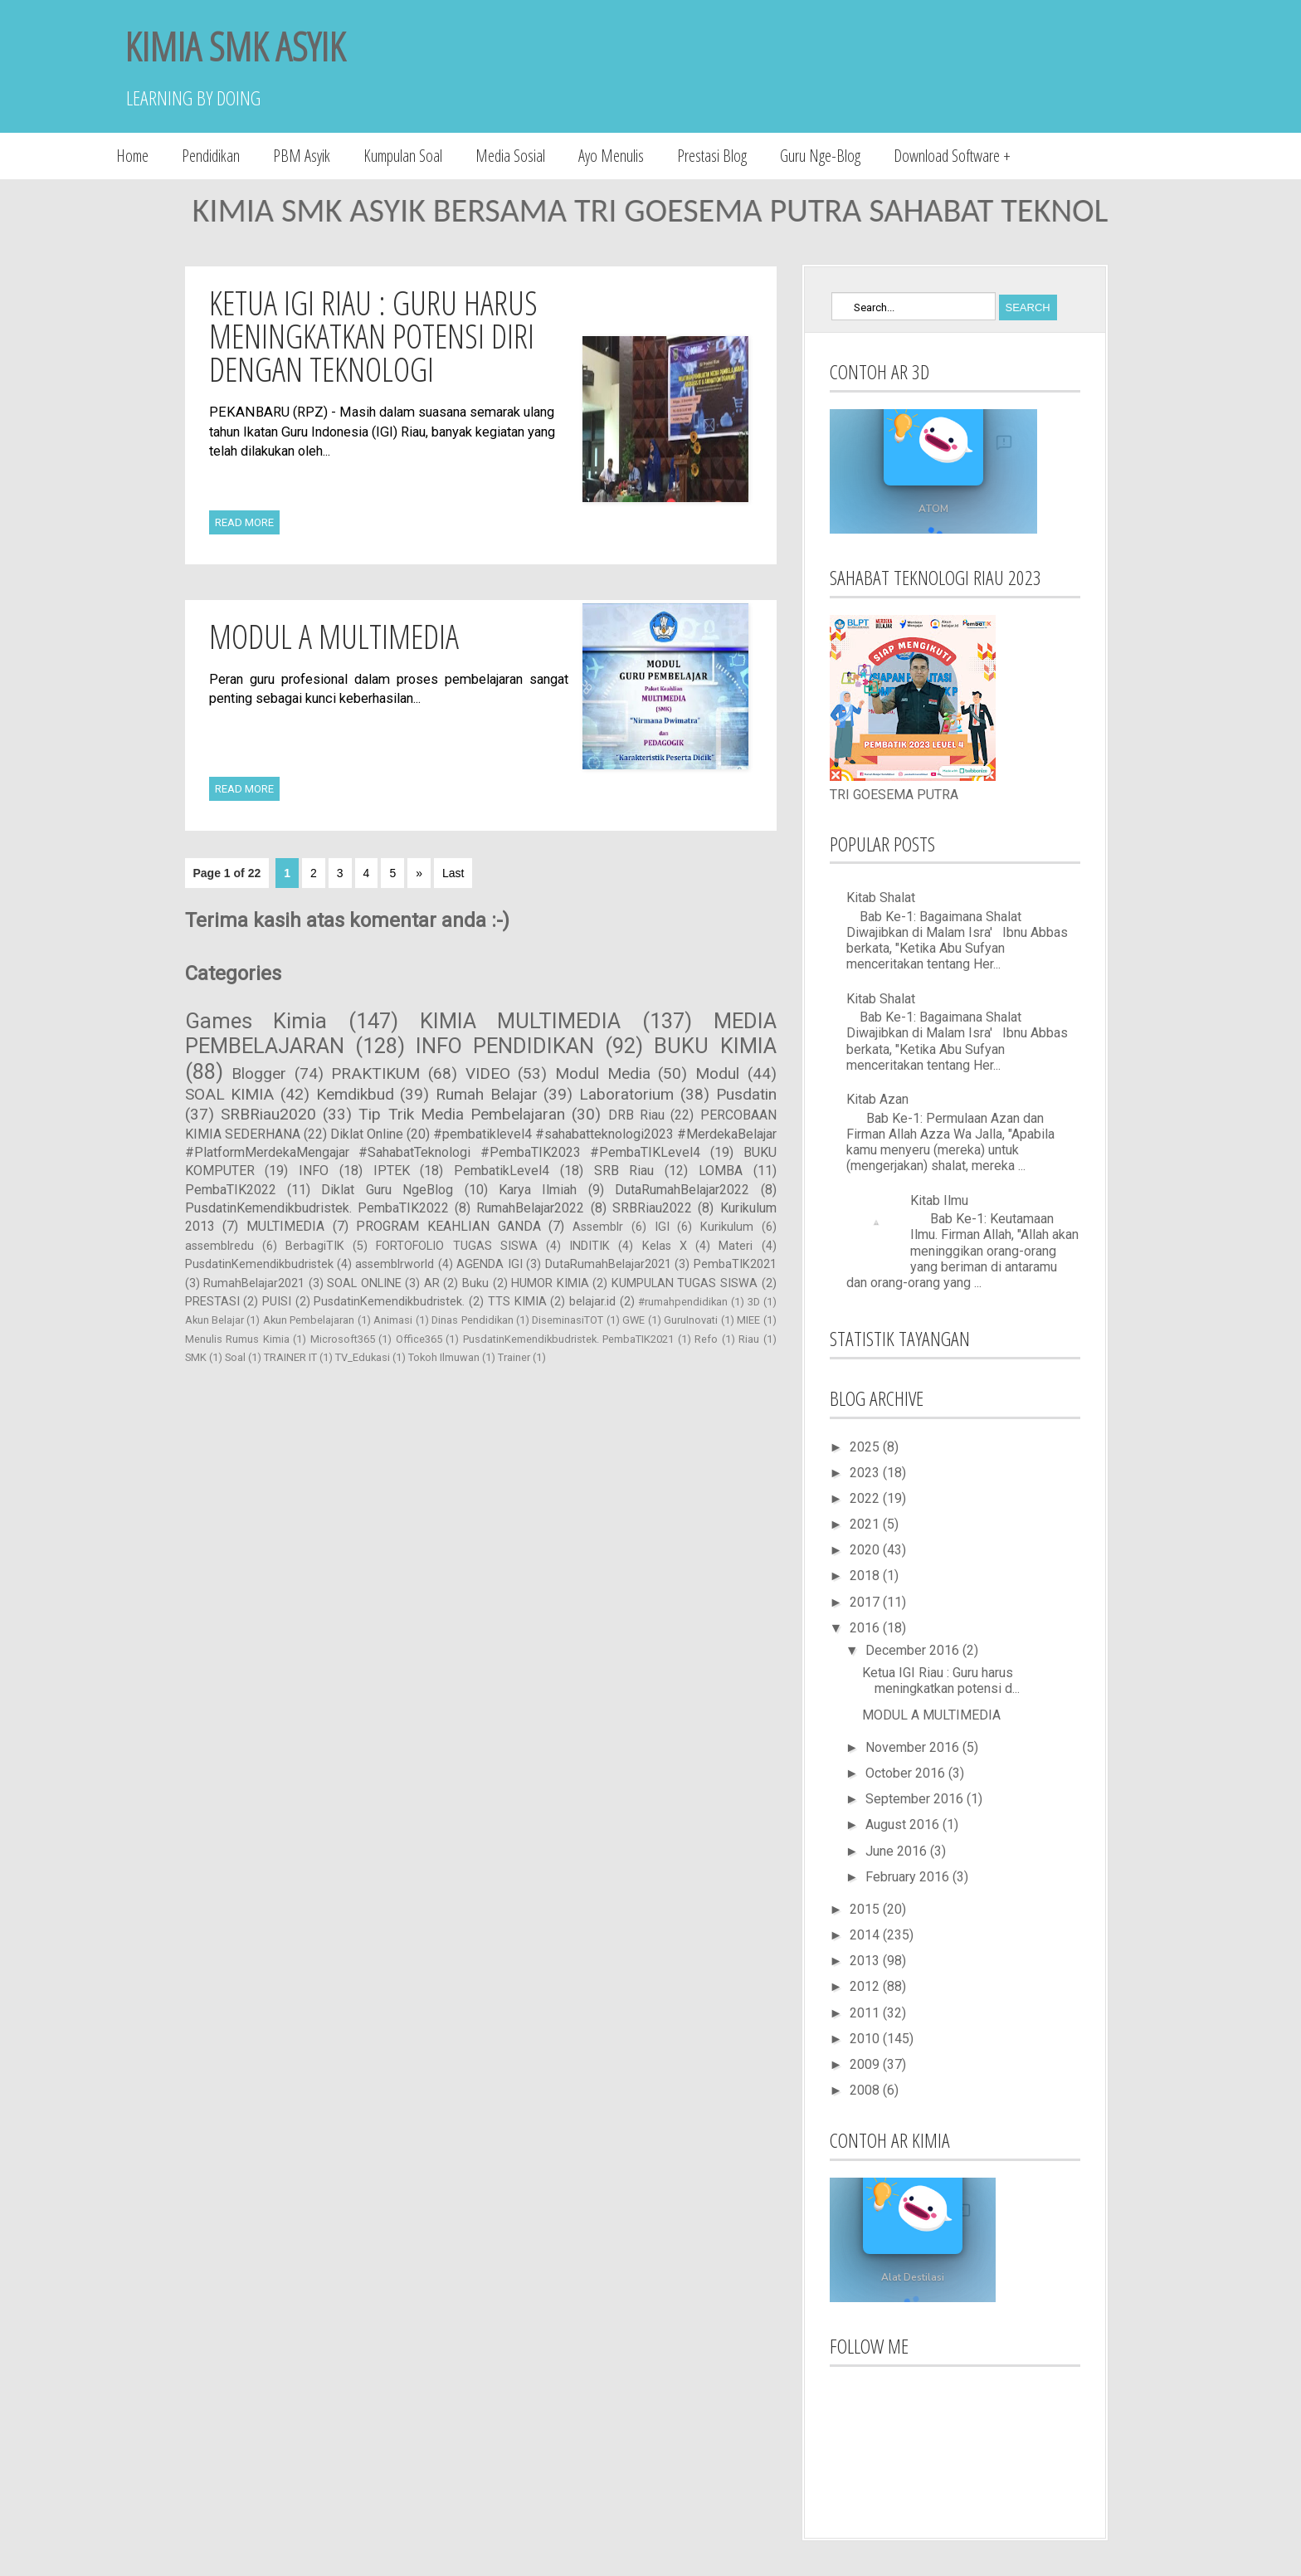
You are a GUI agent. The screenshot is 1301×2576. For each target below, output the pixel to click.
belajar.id (592, 1302)
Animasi (392, 1320)
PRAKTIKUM (375, 1073)
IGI (662, 1227)
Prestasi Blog (712, 155)
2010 (866, 2039)
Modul (717, 1073)
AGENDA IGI (489, 1264)
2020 (866, 1550)
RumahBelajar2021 (254, 1283)
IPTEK (391, 1170)
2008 (866, 2090)
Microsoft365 (342, 1339)
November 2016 (913, 1747)
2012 (866, 1986)
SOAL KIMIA (230, 1094)
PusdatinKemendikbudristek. (389, 1302)
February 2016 (909, 1877)
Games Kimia (256, 1020)
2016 (866, 1628)
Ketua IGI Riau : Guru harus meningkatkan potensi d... (941, 1680)
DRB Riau (636, 1115)
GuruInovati (691, 1320)
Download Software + (952, 155)
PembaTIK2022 (230, 1190)
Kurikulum (726, 1227)
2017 (866, 1602)
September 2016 (916, 1799)
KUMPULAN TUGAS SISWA (685, 1283)
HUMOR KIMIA (550, 1283)
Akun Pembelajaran (308, 1320)
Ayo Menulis (611, 155)
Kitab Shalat (880, 897)
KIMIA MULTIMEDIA (520, 1020)
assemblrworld (394, 1264)
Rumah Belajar (487, 1094)
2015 (866, 1909)
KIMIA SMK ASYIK (234, 46)
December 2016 (913, 1650)
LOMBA (721, 1170)
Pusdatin (746, 1094)
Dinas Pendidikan (472, 1320)
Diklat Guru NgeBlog (387, 1190)
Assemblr (598, 1227)
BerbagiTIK (314, 1246)
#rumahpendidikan (683, 1301)
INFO (314, 1170)
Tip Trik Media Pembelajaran (461, 1114)
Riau (748, 1339)
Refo (706, 1339)
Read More (244, 522)
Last (453, 873)
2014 (866, 1935)
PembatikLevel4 (501, 1170)
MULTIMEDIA (285, 1226)
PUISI (276, 1302)
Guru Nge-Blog (820, 155)
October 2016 (906, 1773)
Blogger (258, 1073)
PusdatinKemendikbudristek (259, 1264)
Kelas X (664, 1246)
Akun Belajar (214, 1320)
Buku (475, 1283)
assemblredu (219, 1246)
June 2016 (897, 1851)
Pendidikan (211, 155)
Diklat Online (366, 1134)
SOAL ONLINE (364, 1283)
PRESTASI (212, 1302)
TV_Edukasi (362, 1357)
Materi (736, 1246)
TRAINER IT (290, 1357)
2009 (866, 2064)
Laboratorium (626, 1094)
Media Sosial (510, 155)
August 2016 (904, 1824)
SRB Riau (624, 1170)
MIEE (748, 1320)
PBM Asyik (301, 155)
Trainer (514, 1357)
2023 (866, 1473)
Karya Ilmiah (538, 1190)
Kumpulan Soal (402, 155)
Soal (235, 1357)
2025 (866, 1447)
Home (132, 155)
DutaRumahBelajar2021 (608, 1264)
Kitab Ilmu (939, 1200)
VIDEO (487, 1073)
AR (432, 1283)
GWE (633, 1320)
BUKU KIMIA (715, 1045)
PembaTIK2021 (735, 1264)
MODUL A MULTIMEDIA (334, 636)
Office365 (419, 1339)
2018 (866, 1575)
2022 (866, 1498)
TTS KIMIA (517, 1302)
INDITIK (589, 1246)
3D (754, 1301)
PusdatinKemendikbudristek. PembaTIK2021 (569, 1339)
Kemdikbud (355, 1094)
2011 (866, 2013)
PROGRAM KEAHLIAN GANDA (448, 1226)
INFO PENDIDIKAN (505, 1045)
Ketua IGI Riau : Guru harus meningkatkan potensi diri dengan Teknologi (373, 336)
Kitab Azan (877, 1099)
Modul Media (602, 1073)
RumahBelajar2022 (530, 1208)
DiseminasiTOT (567, 1320)
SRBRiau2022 (652, 1208)
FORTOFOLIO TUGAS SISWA (456, 1246)
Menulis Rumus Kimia (237, 1339)
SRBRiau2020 (268, 1114)
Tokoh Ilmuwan (444, 1357)
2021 (866, 1524)
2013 (866, 1961)
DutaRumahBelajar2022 (682, 1190)
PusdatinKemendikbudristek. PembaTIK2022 (317, 1208)
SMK (196, 1357)
